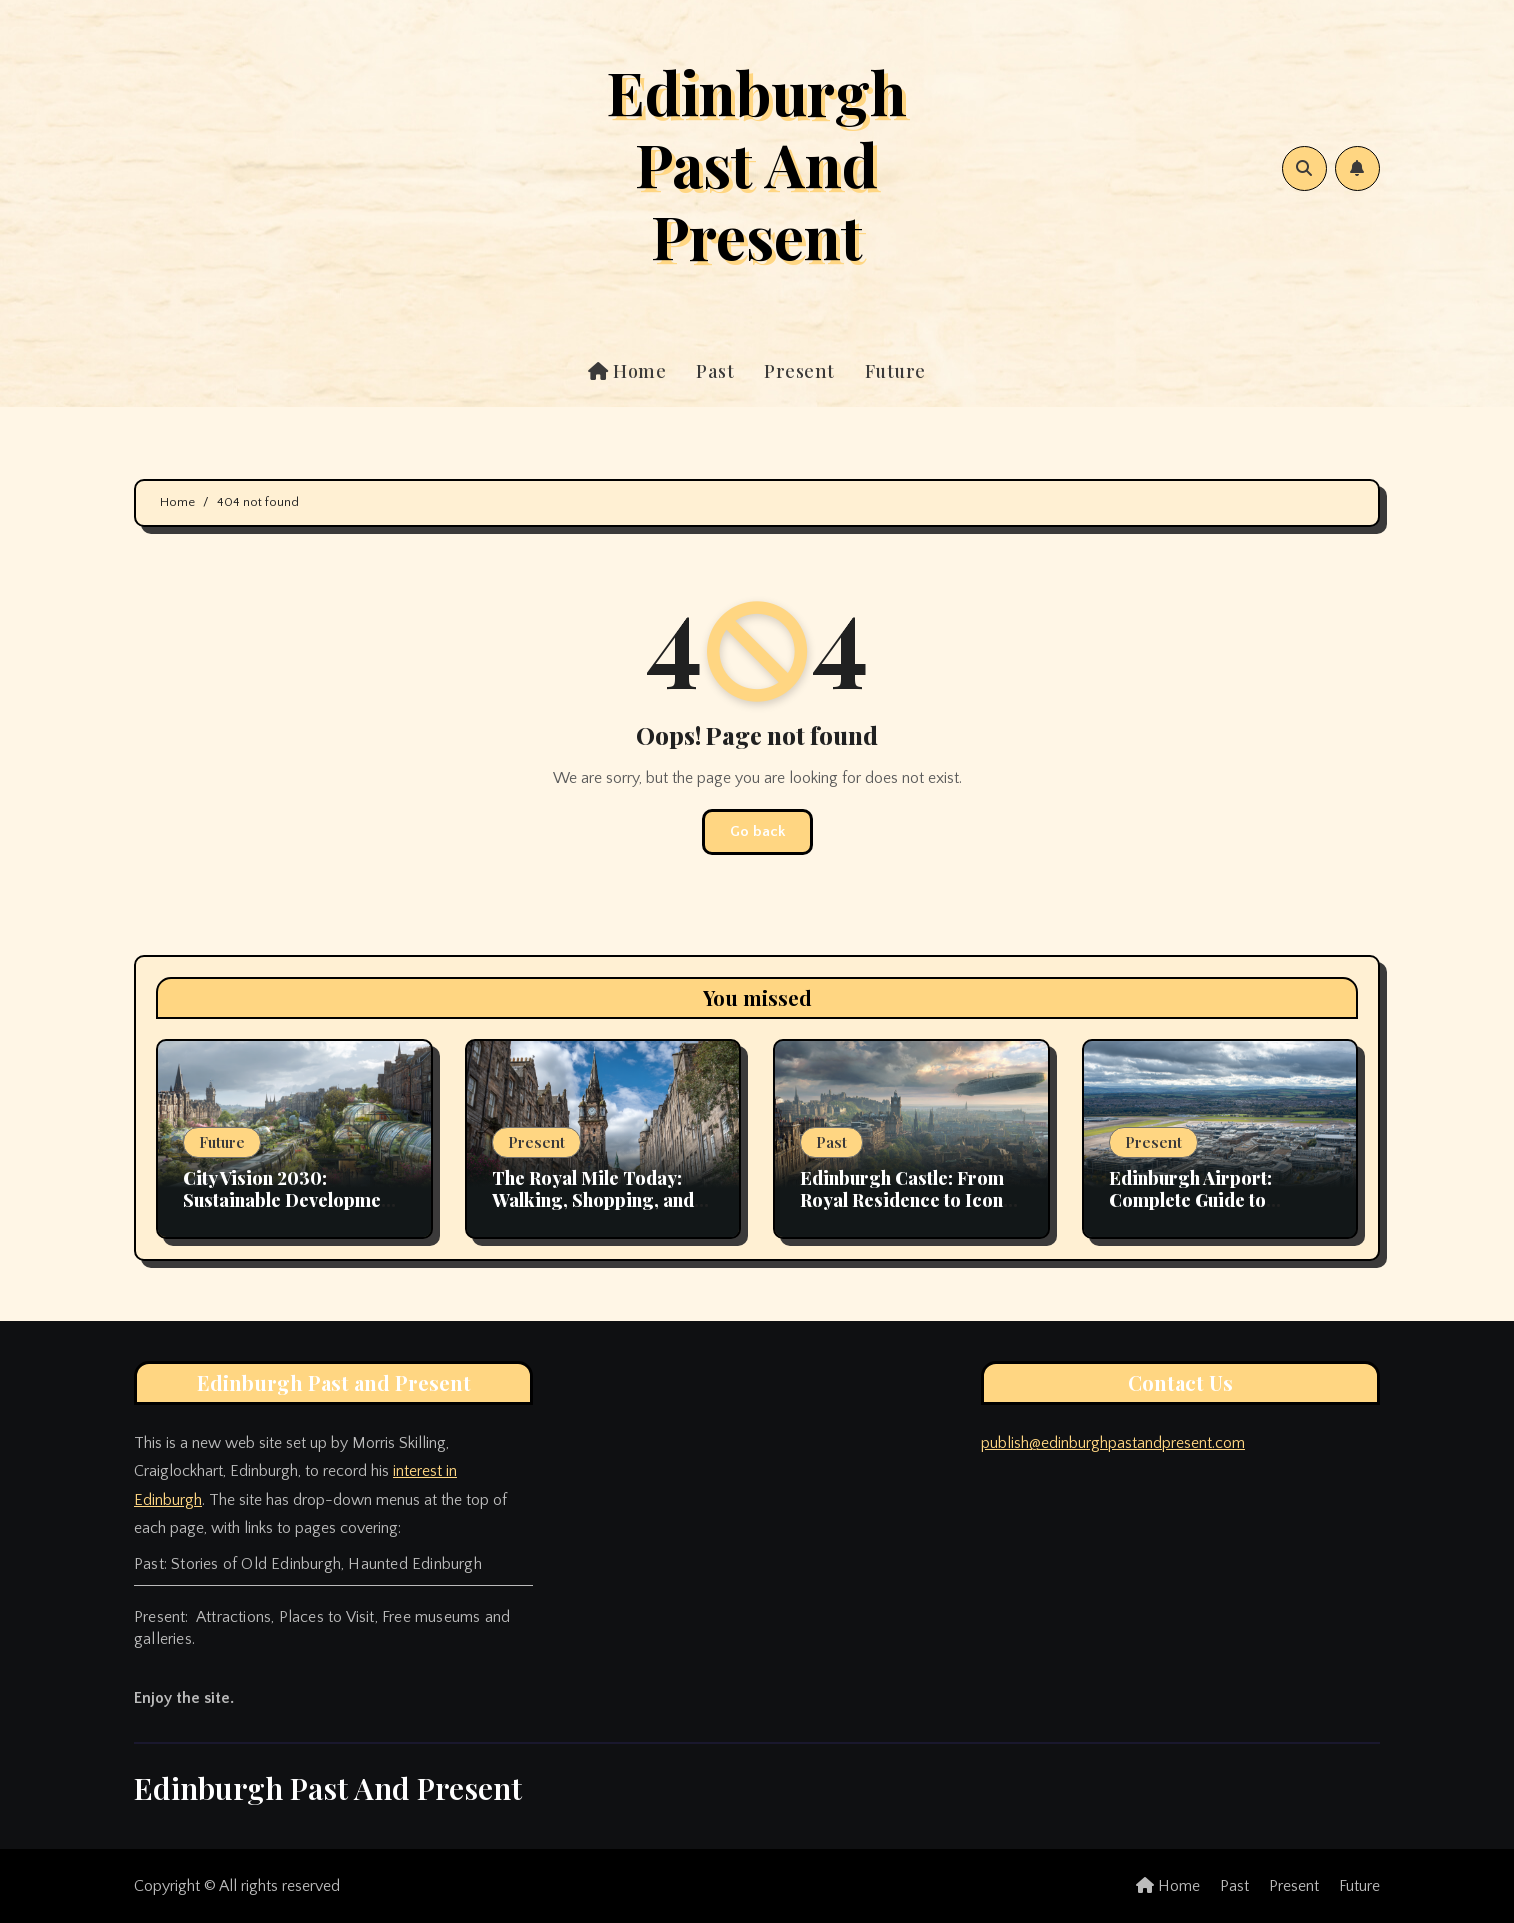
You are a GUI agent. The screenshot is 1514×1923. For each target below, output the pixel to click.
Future (895, 371)
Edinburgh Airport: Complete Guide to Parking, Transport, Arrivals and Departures (1212, 1210)
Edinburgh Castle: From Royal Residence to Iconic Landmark (909, 1199)
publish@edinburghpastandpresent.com (1113, 1443)
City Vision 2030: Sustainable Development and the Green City (290, 1199)
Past (715, 371)
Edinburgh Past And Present (756, 163)
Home (627, 371)
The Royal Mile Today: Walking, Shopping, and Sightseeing (593, 1199)
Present (799, 371)
